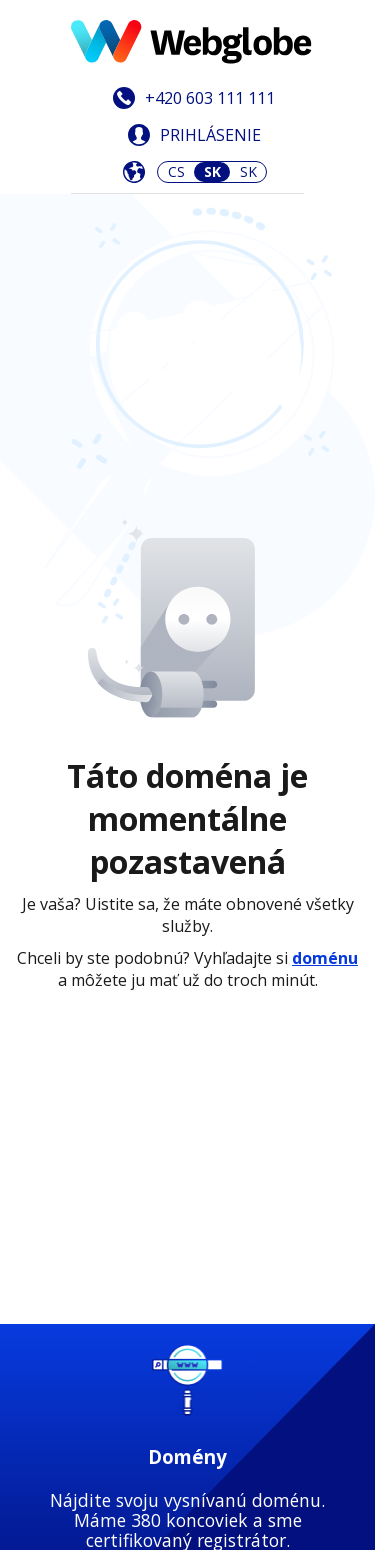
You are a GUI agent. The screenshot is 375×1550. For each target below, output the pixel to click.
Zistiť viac (187, 786)
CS (176, 171)
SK (248, 171)
